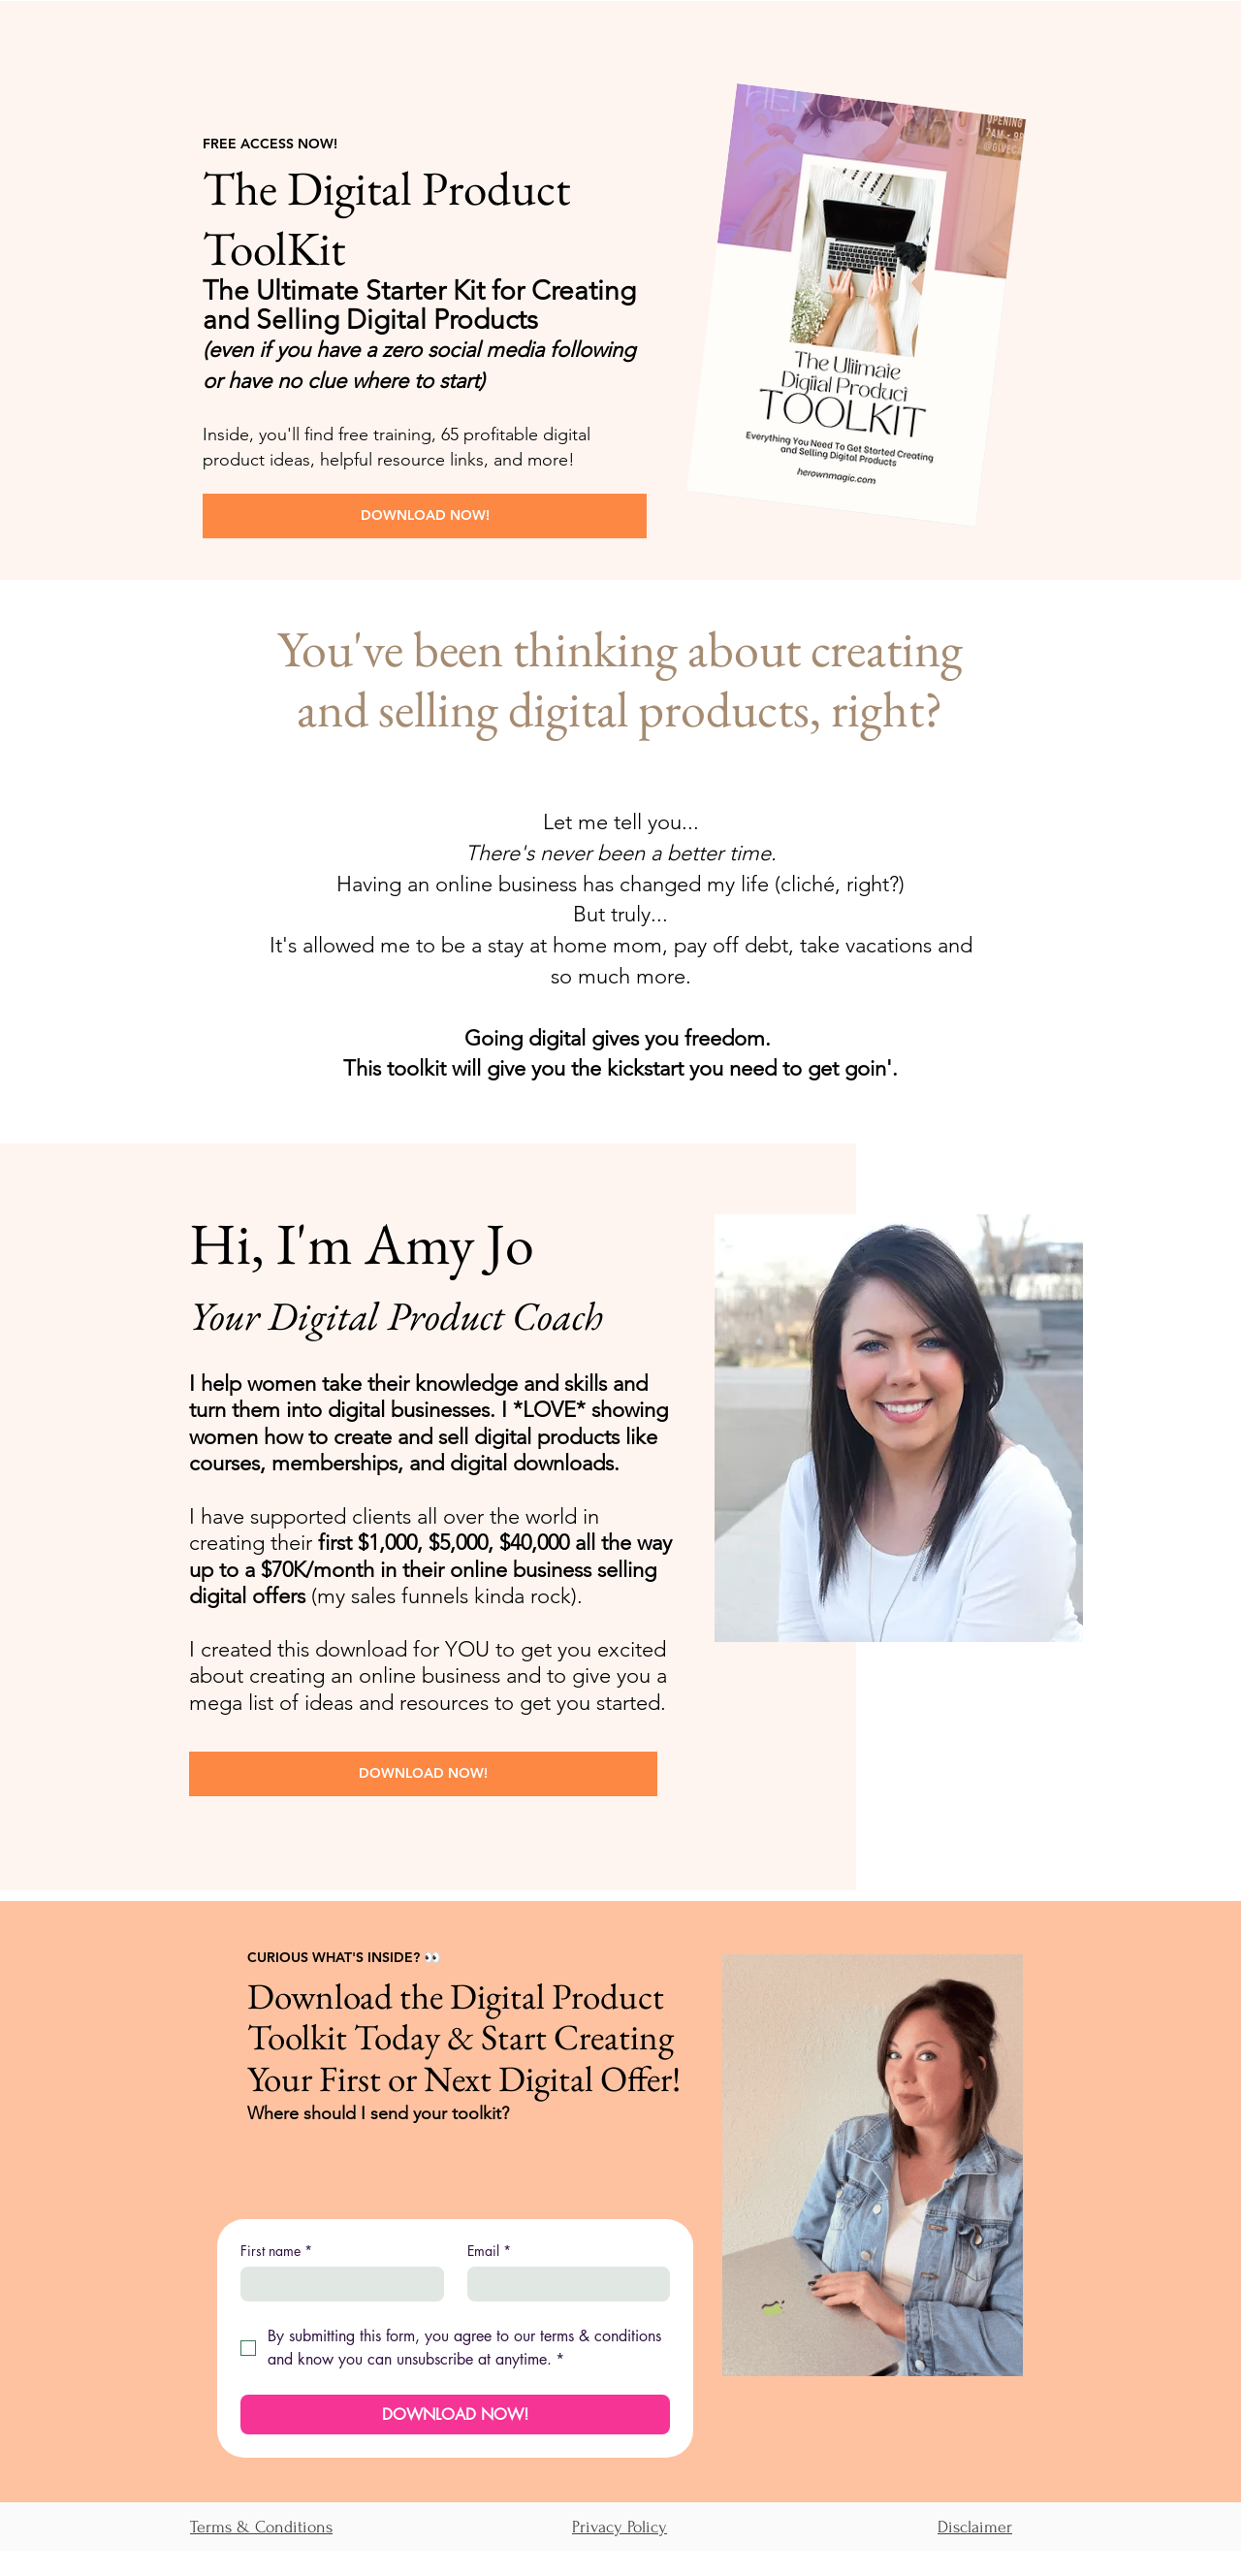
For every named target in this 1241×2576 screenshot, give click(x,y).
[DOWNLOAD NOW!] (425, 516)
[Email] (563, 2284)
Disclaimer (975, 2527)
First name (276, 2250)
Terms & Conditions (261, 2527)
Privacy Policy (619, 2527)
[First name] (336, 2284)
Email (489, 2250)
